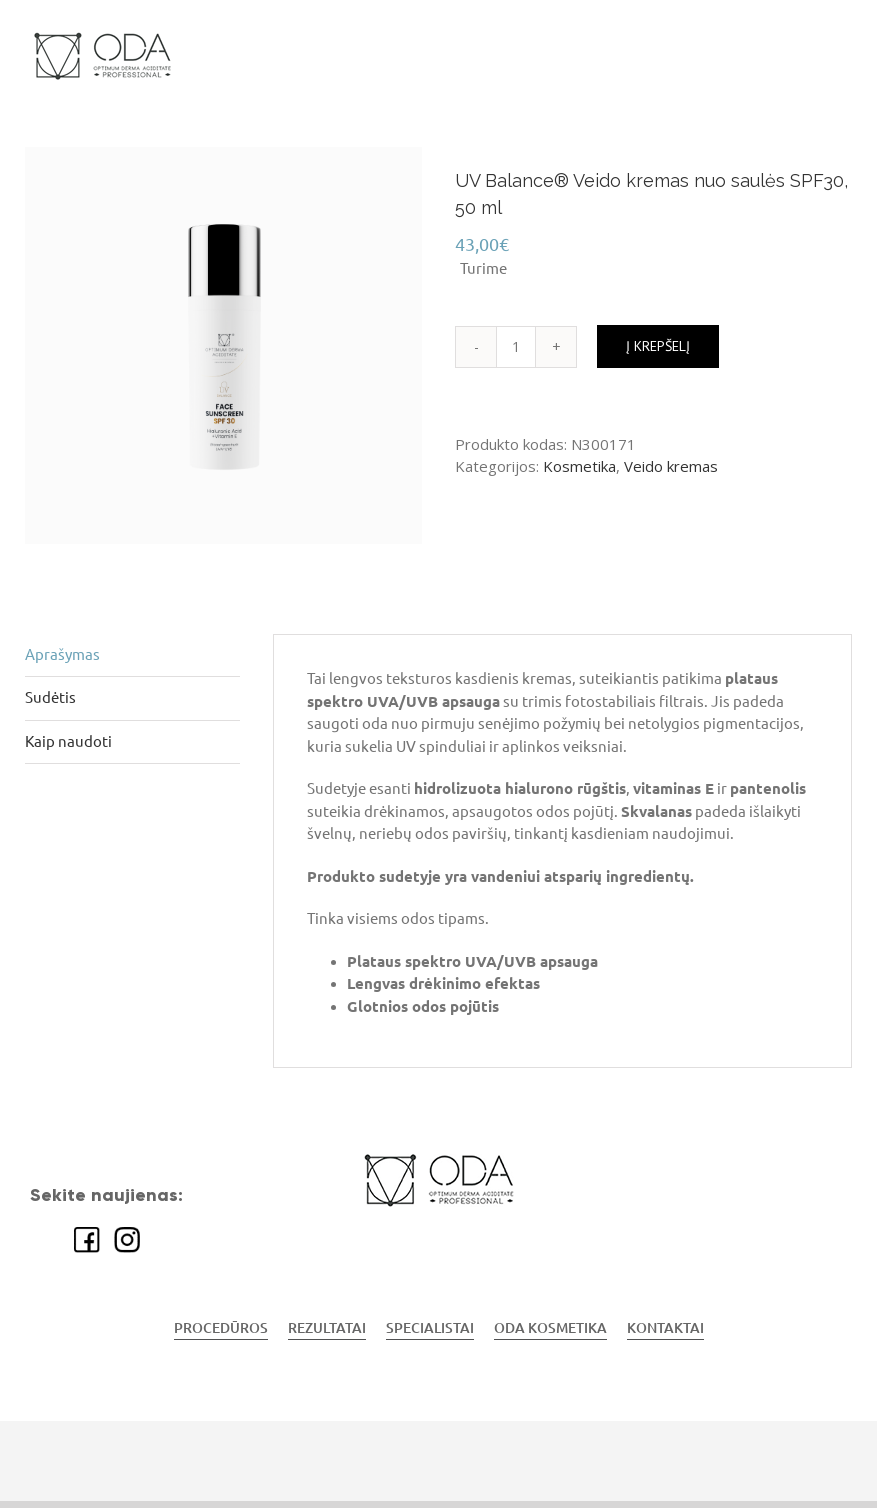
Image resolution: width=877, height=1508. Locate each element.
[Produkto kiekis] (516, 347)
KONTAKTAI (665, 1328)
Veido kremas (671, 466)
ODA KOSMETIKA (550, 1328)
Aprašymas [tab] (62, 654)
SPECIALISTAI (430, 1328)
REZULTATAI (327, 1328)
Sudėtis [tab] (50, 697)
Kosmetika (579, 466)
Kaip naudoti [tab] (68, 741)
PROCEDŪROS (221, 1328)
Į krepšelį (658, 346)
